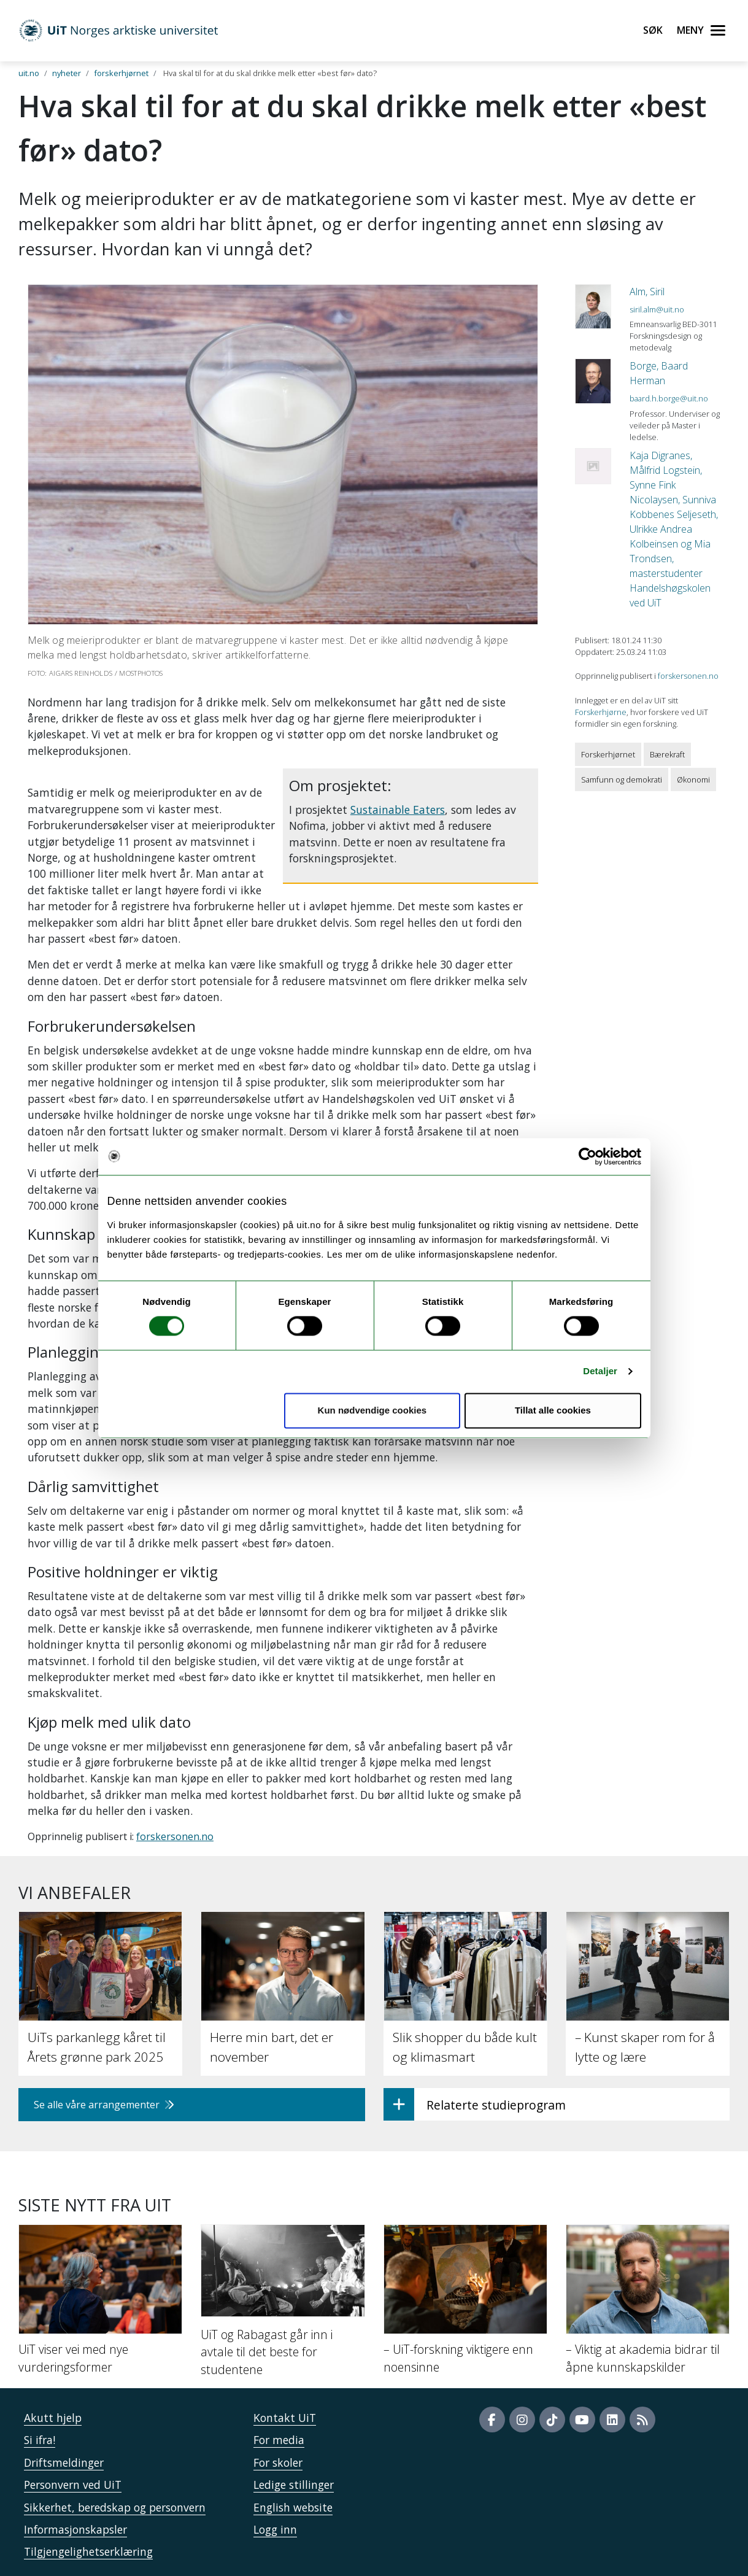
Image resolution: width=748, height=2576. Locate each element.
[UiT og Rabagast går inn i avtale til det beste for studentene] (282, 2306)
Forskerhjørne (601, 711)
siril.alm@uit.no (657, 309)
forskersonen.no (175, 1836)
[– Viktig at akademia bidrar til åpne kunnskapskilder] (648, 2305)
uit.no (28, 73)
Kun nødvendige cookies (372, 1410)
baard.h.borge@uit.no (669, 398)
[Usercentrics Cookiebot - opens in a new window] (587, 1156)
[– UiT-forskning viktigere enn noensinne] (465, 2305)
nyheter (66, 73)
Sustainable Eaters (397, 809)
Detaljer (600, 1371)
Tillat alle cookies (553, 1410)
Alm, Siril (647, 291)
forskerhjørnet (121, 73)
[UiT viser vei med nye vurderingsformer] (100, 2305)
